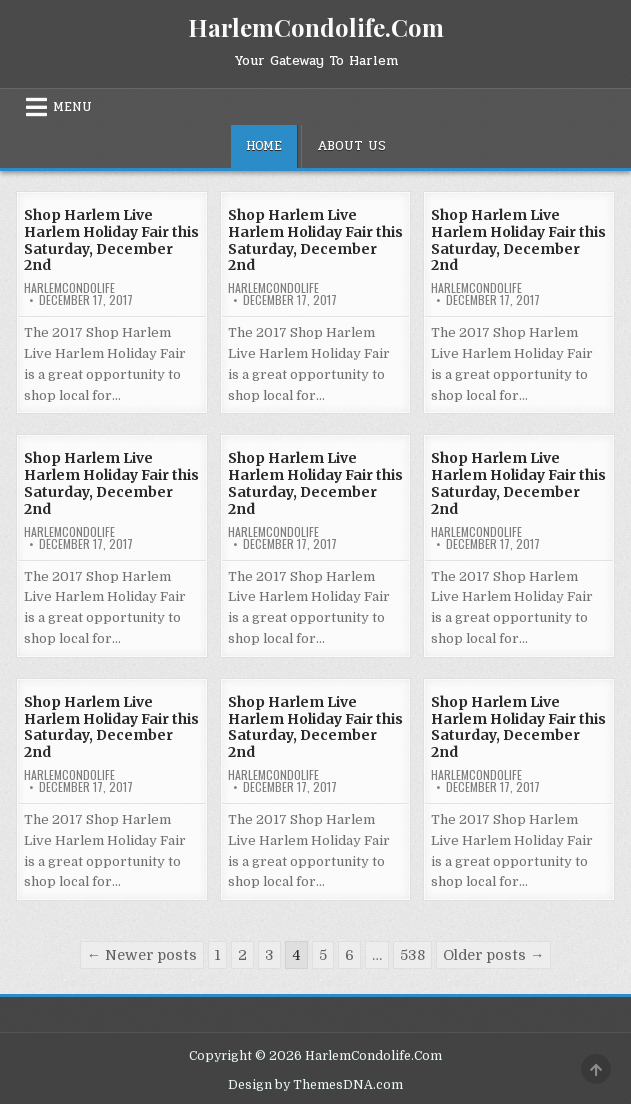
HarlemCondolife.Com (316, 27)
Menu (72, 107)
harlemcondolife (69, 288)
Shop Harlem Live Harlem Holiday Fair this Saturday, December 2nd (111, 240)
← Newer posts (142, 955)
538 (412, 955)
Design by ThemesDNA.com (315, 1085)
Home (264, 146)
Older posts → (493, 955)
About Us (351, 146)
